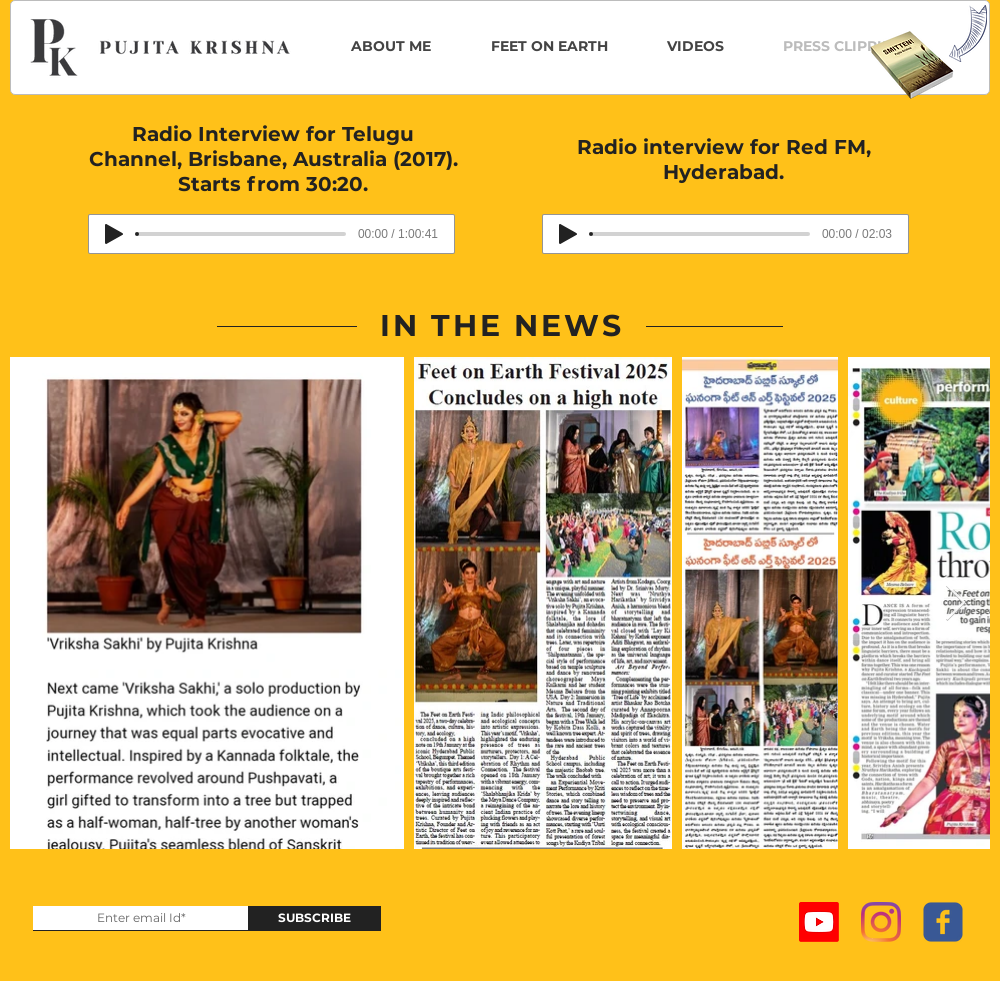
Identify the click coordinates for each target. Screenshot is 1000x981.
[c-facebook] (943, 922)
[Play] (114, 234)
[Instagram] (881, 922)
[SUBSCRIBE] (314, 918)
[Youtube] (819, 922)
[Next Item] (955, 603)
